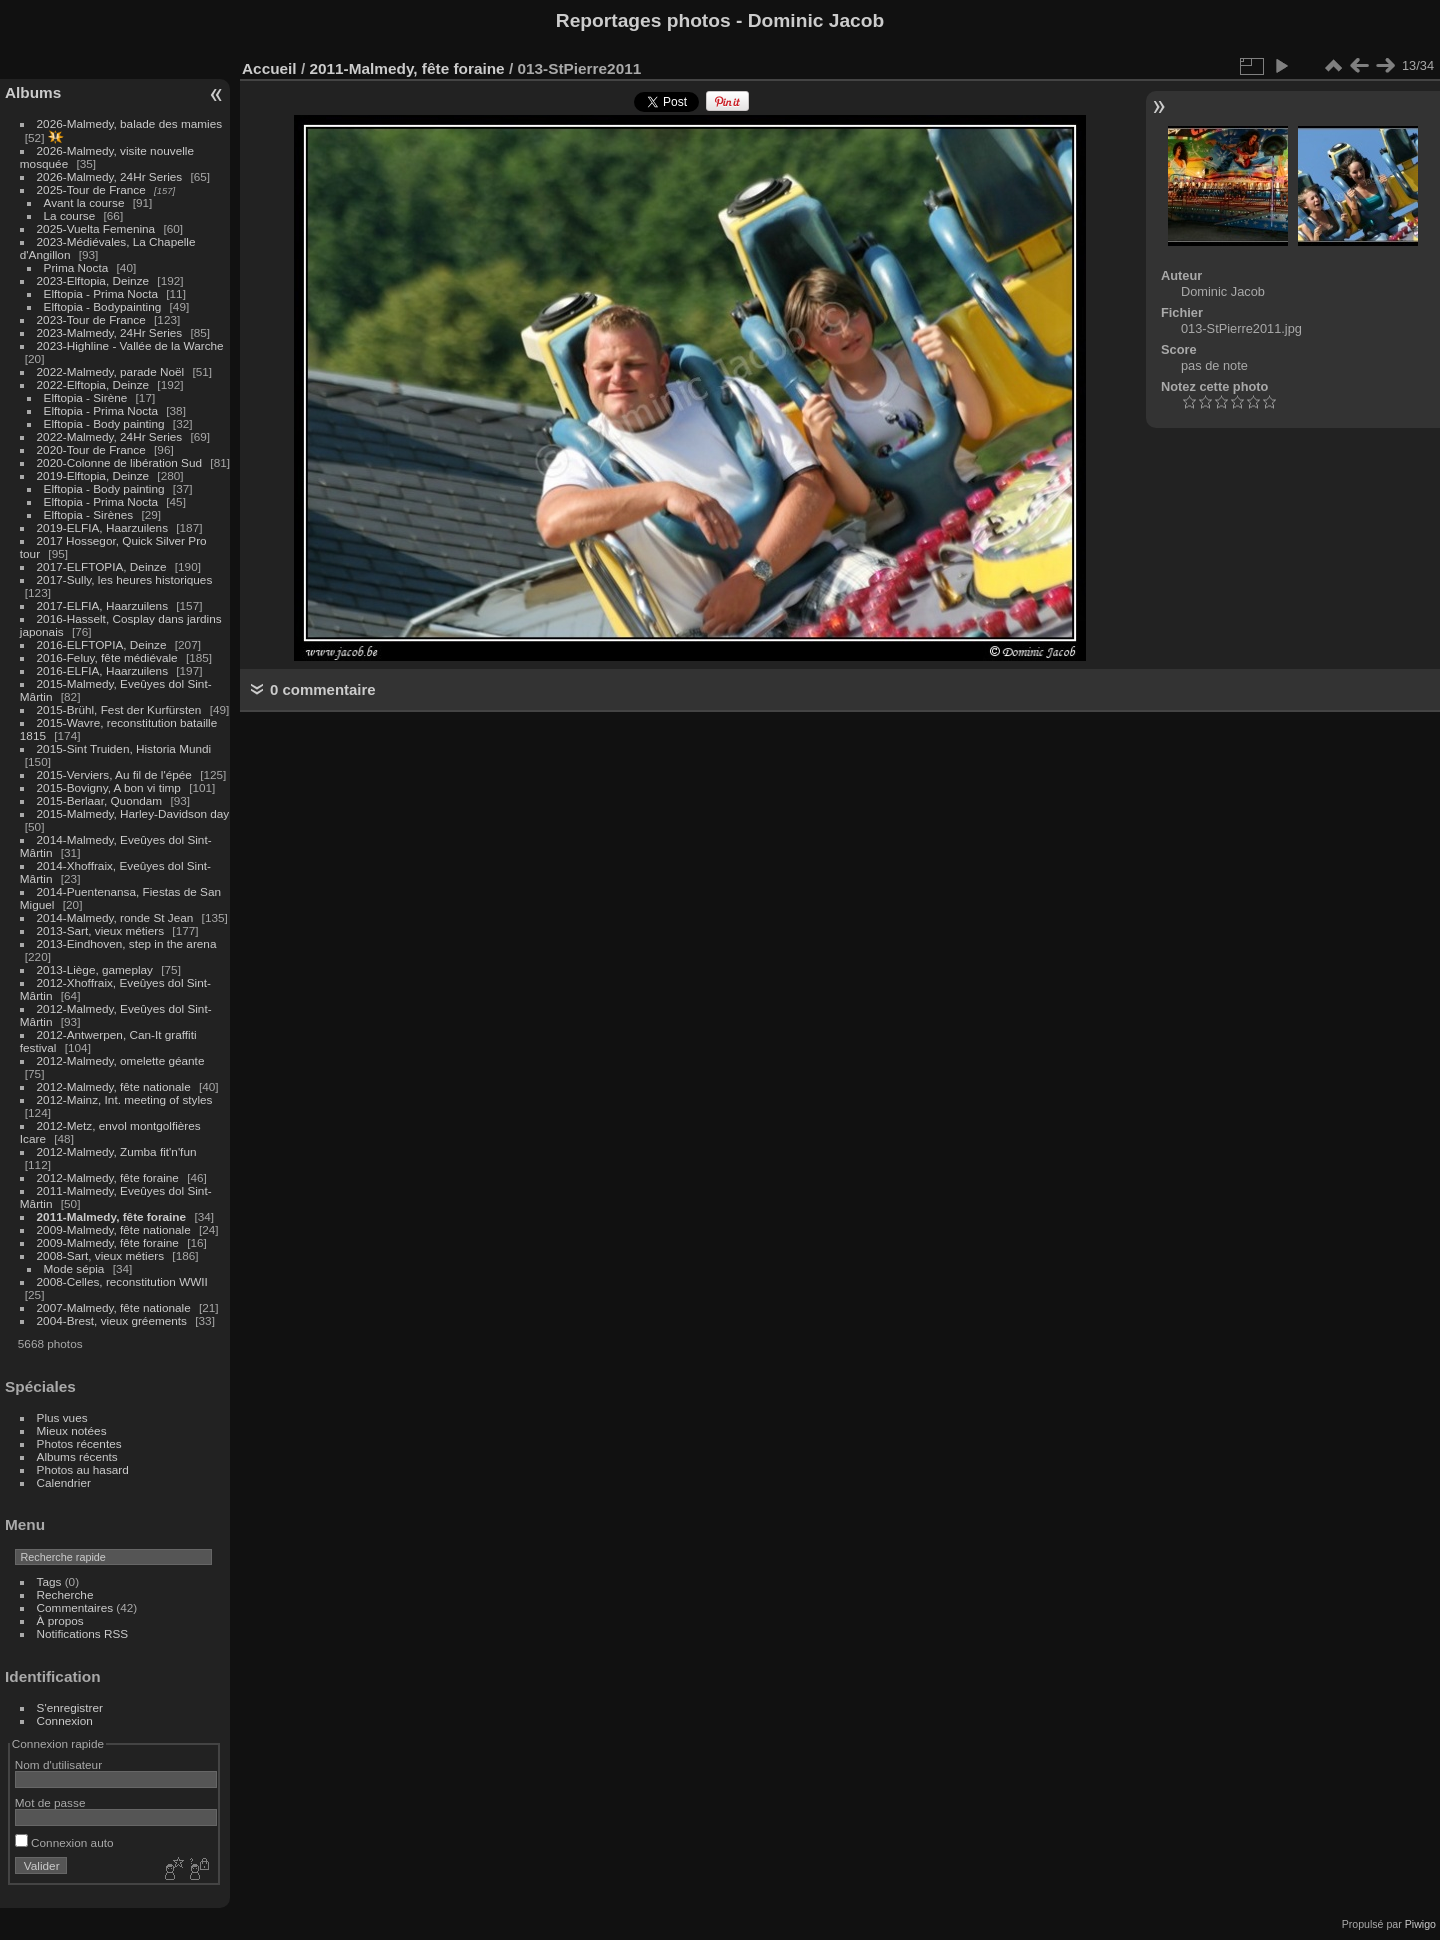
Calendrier (64, 1482)
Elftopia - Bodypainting (103, 306)
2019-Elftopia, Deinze (93, 475)
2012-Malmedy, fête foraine (108, 1177)
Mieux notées (72, 1430)
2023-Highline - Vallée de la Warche (130, 345)
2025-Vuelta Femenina (96, 228)
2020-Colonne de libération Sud (120, 462)
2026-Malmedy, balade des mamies (130, 123)
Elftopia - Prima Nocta (101, 293)
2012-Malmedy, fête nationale (114, 1086)
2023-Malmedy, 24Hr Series (110, 332)
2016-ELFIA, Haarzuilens (102, 670)
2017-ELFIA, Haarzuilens (104, 605)
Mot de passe (50, 1802)
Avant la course (84, 202)
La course (70, 215)
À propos (60, 1620)
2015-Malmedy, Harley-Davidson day (133, 813)
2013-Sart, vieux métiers (102, 930)
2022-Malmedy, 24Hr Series (110, 436)
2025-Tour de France (91, 189)
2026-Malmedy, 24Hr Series (110, 176)
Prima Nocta (76, 267)
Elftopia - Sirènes (89, 514)
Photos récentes (79, 1443)
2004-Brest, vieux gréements (112, 1320)
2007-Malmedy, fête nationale (114, 1307)
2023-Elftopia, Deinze (93, 280)
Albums (33, 92)
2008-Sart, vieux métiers (101, 1255)
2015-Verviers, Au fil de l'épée (114, 774)
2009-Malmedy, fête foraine (108, 1242)
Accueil (269, 68)
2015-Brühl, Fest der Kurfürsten (119, 709)
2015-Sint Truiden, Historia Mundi (124, 748)
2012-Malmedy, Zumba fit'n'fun (117, 1151)
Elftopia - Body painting (104, 423)
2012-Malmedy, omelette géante (121, 1060)
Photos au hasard (83, 1469)
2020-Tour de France (91, 449)
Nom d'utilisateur (58, 1764)
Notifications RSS (83, 1633)
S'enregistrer (70, 1707)
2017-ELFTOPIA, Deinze (102, 566)
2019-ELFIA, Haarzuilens (102, 527)
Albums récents (77, 1456)
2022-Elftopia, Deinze (93, 384)
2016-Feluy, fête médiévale (107, 657)
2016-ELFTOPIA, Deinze (102, 644)
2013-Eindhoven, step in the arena (127, 943)
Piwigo (1420, 1924)
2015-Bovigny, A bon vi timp (109, 787)
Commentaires (75, 1607)
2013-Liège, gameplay (95, 969)
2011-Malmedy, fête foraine (112, 1216)
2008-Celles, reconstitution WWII (122, 1281)
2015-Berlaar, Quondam (100, 800)
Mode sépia (74, 1268)
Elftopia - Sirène (86, 397)
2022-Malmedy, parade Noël (111, 371)
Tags (49, 1581)
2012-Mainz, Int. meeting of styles (125, 1099)
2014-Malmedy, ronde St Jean (115, 917)
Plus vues (62, 1417)
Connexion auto (64, 1842)
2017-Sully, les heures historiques (125, 579)
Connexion (65, 1720)
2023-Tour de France (91, 319)
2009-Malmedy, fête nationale (114, 1229)
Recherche (65, 1594)
